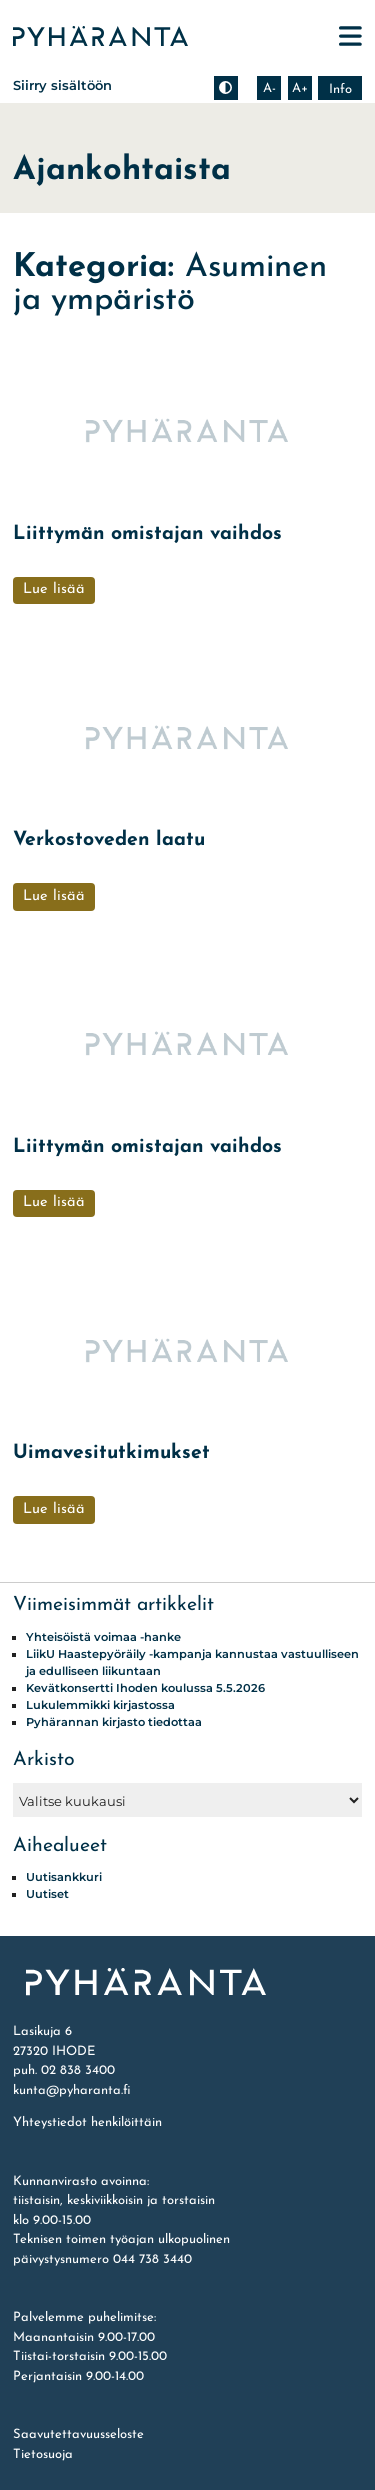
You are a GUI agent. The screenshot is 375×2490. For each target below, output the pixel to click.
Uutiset (47, 1894)
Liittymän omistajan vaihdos (147, 534)
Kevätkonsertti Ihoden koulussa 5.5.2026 (145, 1688)
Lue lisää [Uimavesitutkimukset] (54, 1509)
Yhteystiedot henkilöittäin (87, 2122)
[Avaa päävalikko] (350, 36)
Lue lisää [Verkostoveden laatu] (54, 896)
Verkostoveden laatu (109, 840)
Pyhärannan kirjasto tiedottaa (114, 1722)
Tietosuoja (43, 2454)
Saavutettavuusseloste (78, 2434)
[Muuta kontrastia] (226, 88)
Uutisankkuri (64, 1877)
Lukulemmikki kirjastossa (100, 1705)
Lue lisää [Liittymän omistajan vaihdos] (54, 589)
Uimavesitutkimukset (111, 1453)
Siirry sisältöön (62, 85)
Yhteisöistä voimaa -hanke (103, 1637)
